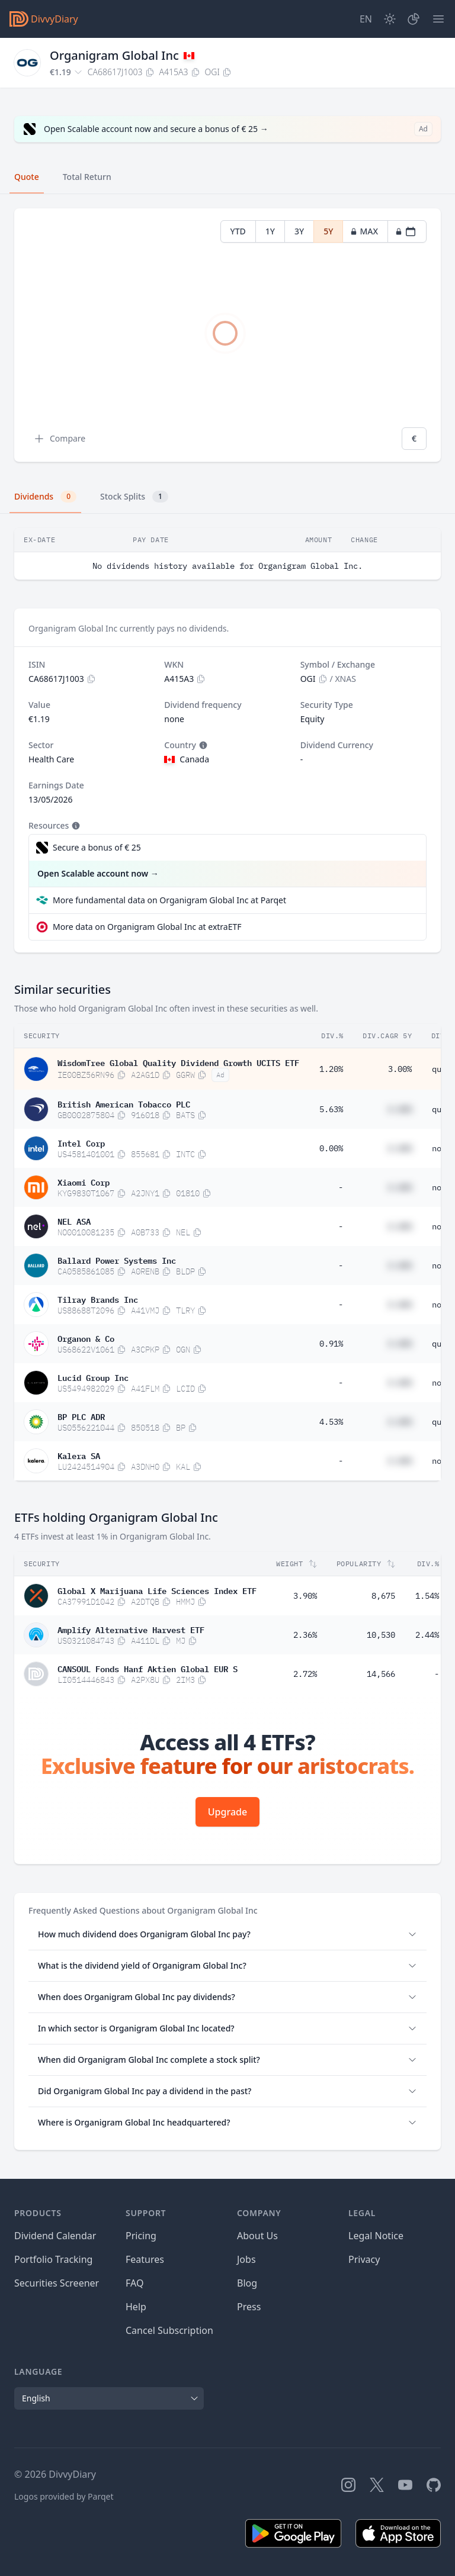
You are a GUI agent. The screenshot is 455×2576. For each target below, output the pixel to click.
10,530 (381, 1635)
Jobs (246, 2259)
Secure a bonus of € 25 (97, 847)
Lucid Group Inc (93, 1377)
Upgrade (227, 1811)
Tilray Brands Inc (97, 1299)
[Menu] (438, 19)
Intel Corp (81, 1142)
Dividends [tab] (45, 497)
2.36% (305, 1635)
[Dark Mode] (389, 19)
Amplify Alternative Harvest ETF (130, 1629)
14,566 (381, 1674)
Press (249, 2306)
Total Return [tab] (87, 176)
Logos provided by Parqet (64, 2496)
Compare (59, 439)
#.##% (400, 1109)
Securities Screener (56, 2283)
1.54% (427, 1595)
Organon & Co (85, 1338)
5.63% (331, 1109)
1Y (270, 231)
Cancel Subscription (169, 2330)
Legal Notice (375, 2235)
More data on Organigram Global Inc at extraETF (147, 926)
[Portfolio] (413, 19)
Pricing (141, 2235)
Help (136, 2306)
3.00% (400, 1069)
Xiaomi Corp (83, 1181)
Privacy (364, 2259)
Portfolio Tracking (53, 2259)
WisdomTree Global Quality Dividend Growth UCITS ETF (178, 1062)
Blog (247, 2283)
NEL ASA (74, 1220)
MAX (364, 231)
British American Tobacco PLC (123, 1103)
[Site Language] (366, 18)
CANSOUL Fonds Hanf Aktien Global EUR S (147, 1668)
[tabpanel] (227, 335)
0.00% (331, 1148)
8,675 (383, 1595)
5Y (328, 231)
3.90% (305, 1595)
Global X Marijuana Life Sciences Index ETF (157, 1590)
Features (145, 2259)
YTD (238, 231)
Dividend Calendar (55, 2235)
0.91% (331, 1343)
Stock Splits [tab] (134, 497)
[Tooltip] (202, 745)
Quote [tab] (26, 176)
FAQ (134, 2283)
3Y (299, 231)
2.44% (427, 1635)
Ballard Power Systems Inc (116, 1260)
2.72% (305, 1674)
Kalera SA (78, 1455)
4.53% (331, 1421)
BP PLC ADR (81, 1416)
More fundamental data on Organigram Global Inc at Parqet (169, 900)
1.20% (331, 1069)
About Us (257, 2235)
